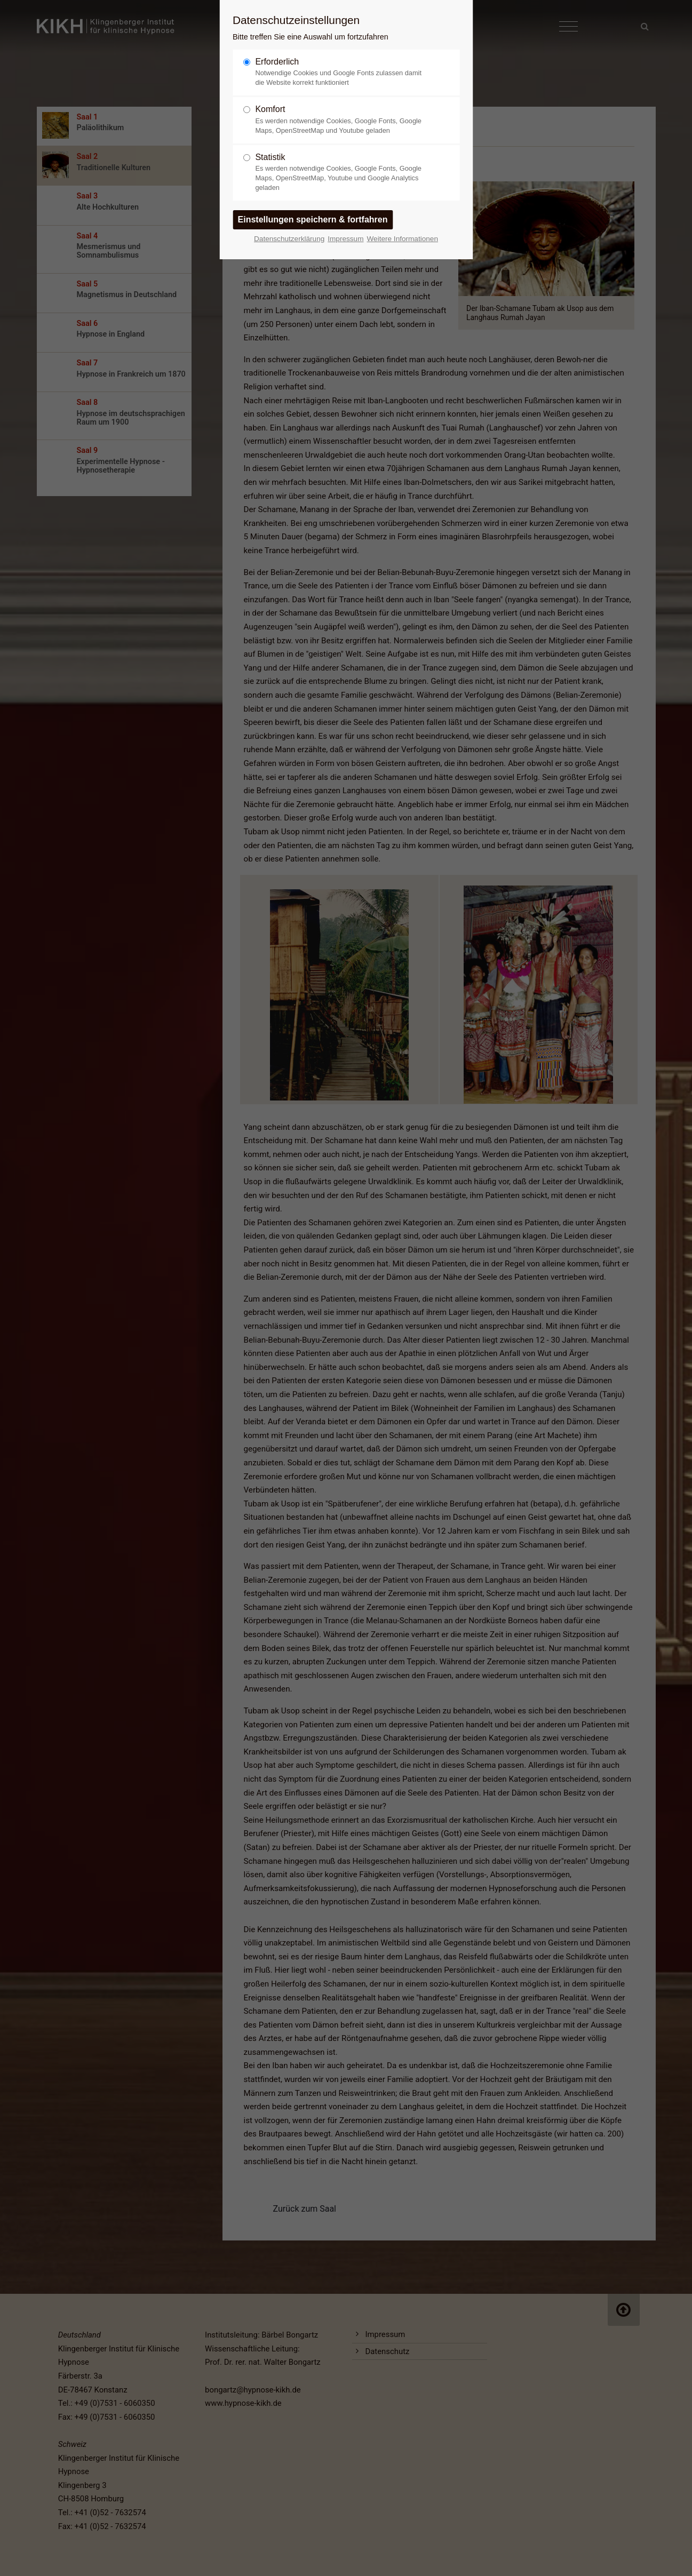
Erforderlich (341, 72)
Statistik (341, 173)
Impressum (345, 239)
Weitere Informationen (402, 239)
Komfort (341, 120)
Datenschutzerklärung (289, 239)
